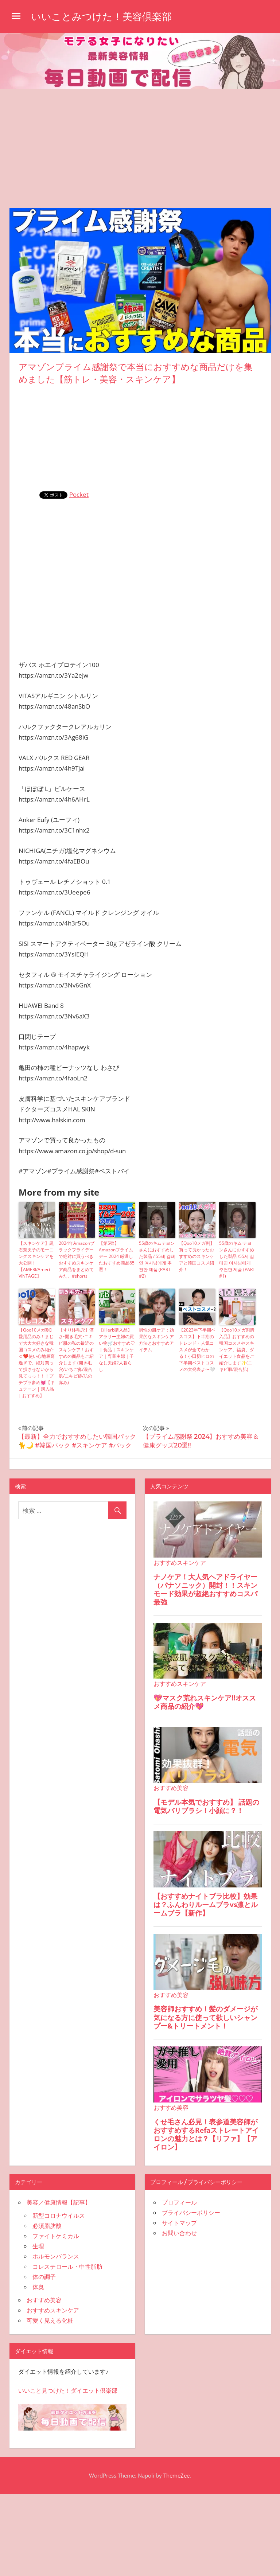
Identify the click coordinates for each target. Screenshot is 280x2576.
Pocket (79, 494)
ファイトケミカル (55, 2236)
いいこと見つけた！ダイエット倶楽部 (67, 2390)
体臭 (38, 2287)
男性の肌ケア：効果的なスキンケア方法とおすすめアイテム (156, 1340)
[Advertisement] (140, 144)
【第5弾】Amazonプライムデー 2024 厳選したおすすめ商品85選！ (117, 1256)
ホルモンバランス (55, 2256)
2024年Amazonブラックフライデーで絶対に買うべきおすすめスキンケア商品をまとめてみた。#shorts (76, 1259)
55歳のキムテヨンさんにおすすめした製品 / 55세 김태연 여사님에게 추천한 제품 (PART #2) (157, 1259)
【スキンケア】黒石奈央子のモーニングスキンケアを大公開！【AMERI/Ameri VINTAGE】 (36, 1259)
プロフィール (179, 2202)
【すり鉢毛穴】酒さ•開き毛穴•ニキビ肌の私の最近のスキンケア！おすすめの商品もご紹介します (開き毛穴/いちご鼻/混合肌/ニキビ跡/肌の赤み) (76, 1356)
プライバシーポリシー (191, 2213)
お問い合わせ (179, 2233)
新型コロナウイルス (58, 2215)
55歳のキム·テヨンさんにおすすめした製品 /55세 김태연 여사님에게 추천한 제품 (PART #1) (237, 1259)
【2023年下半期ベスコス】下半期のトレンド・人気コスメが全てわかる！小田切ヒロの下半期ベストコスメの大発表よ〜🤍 (197, 1349)
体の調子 (44, 2277)
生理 (38, 2246)
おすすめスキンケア (53, 2310)
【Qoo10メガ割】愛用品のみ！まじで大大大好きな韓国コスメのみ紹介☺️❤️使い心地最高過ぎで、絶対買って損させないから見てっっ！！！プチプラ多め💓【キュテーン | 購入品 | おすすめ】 (37, 1363)
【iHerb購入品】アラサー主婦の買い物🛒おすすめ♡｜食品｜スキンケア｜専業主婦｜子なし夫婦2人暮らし (117, 1349)
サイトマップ (179, 2223)
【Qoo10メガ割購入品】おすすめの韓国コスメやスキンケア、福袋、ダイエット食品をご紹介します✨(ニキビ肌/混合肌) (236, 1349)
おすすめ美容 (44, 2300)
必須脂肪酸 (47, 2226)
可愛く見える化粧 (50, 2320)
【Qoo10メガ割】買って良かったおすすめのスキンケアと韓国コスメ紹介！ (196, 1256)
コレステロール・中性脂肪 (67, 2267)
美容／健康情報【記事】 (59, 2202)
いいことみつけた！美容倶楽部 (104, 16)
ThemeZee (176, 2475)
